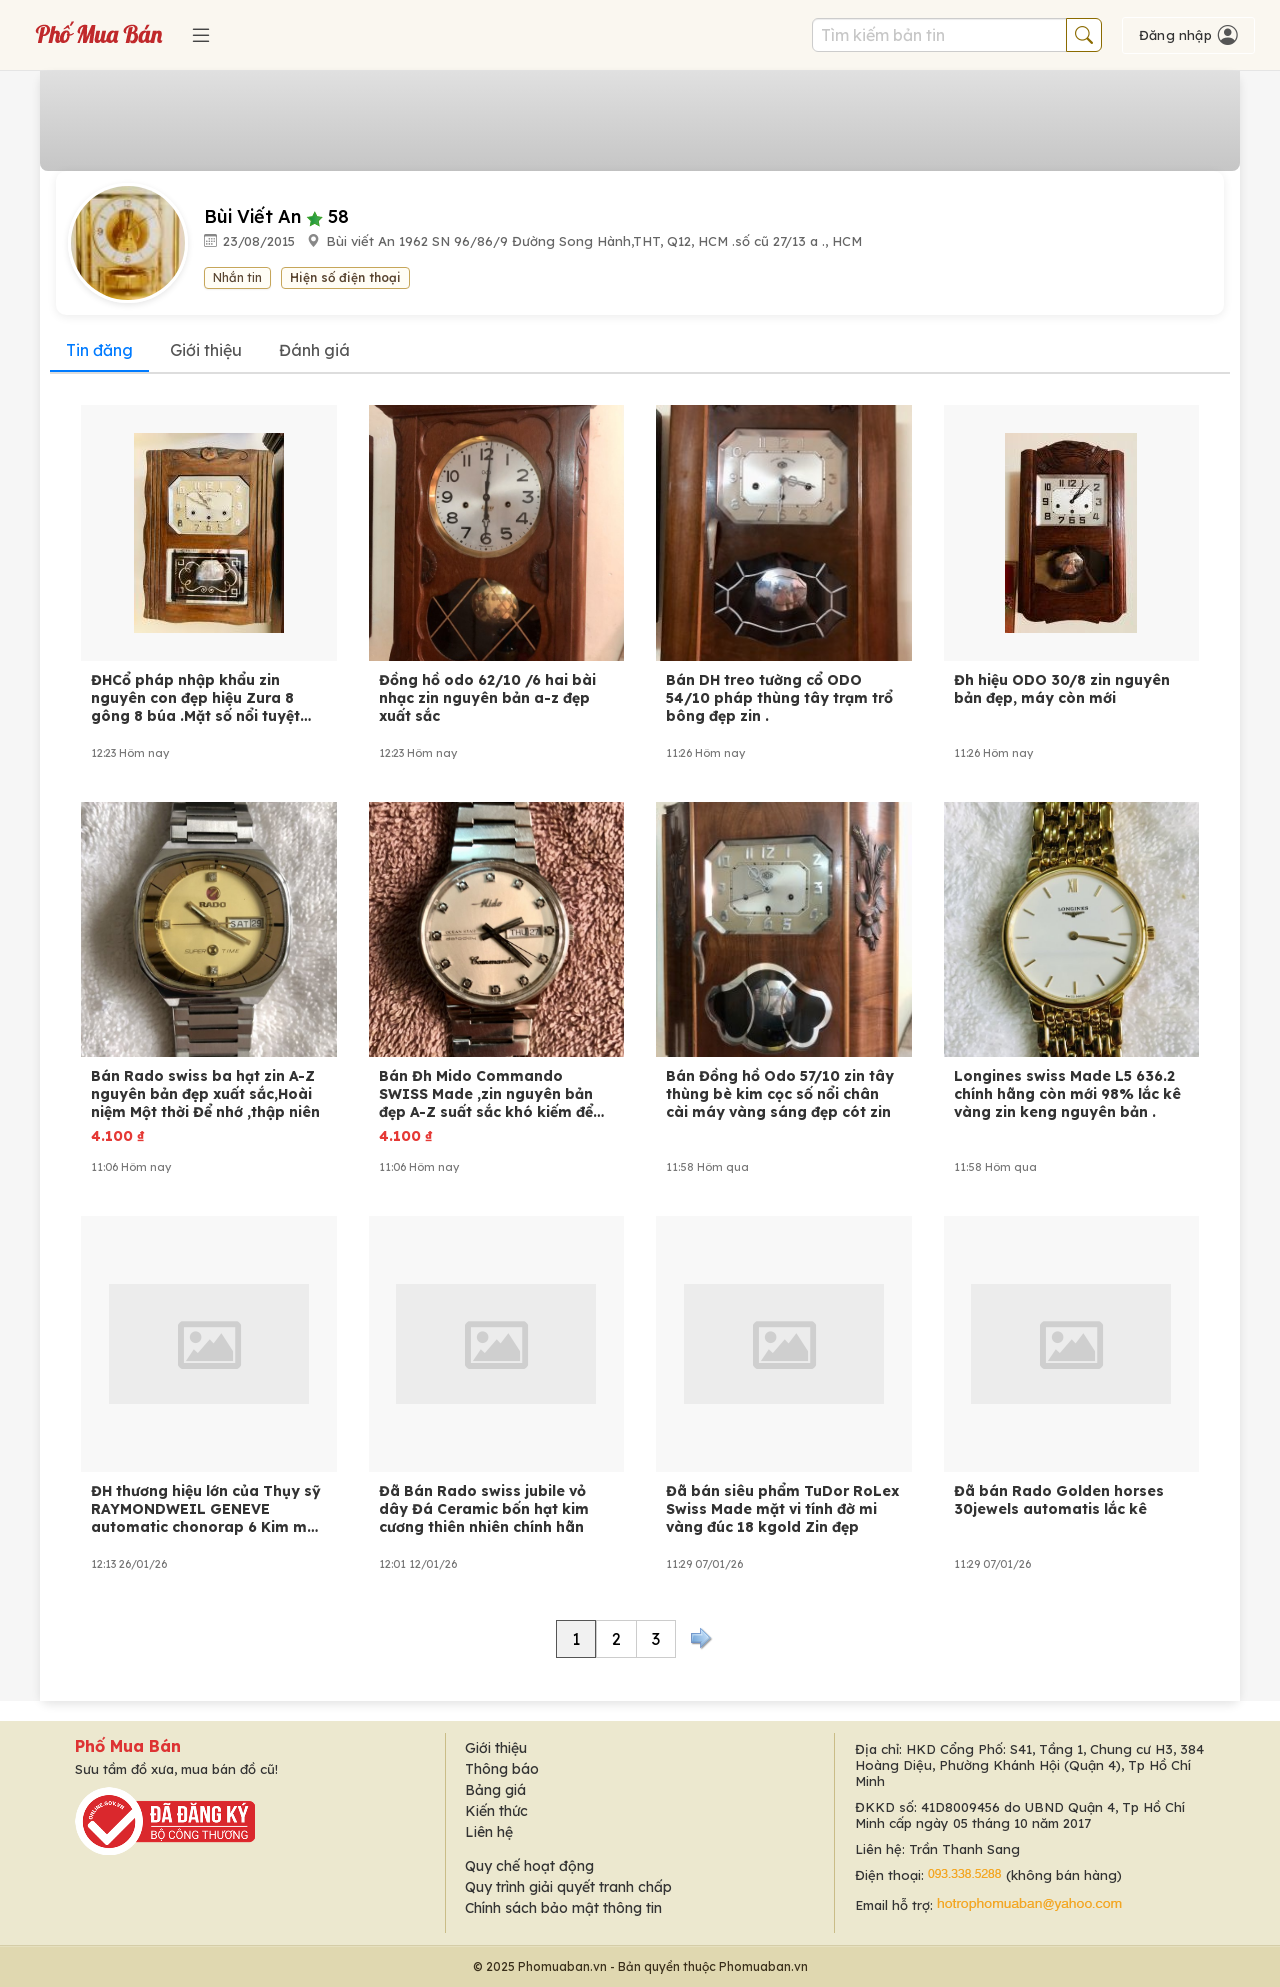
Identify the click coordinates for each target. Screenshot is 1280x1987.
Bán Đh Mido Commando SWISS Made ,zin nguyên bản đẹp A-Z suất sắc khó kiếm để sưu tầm (486, 1094)
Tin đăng (99, 350)
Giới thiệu (206, 350)
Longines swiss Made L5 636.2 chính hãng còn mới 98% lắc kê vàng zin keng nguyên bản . (1067, 1094)
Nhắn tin (237, 277)
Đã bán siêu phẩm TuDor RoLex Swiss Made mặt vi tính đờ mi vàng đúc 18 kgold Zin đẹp (782, 1509)
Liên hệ (489, 1832)
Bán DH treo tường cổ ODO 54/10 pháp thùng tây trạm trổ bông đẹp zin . (779, 698)
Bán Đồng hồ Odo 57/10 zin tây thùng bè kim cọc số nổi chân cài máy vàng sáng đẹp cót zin (780, 1094)
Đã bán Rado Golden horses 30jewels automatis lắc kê (1059, 1500)
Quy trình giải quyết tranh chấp (568, 1887)
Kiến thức (496, 1811)
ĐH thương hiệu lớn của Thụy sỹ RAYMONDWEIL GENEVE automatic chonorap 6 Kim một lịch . (206, 1509)
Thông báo (502, 1769)
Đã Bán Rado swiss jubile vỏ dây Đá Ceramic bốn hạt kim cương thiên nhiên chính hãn (484, 1509)
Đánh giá (314, 350)
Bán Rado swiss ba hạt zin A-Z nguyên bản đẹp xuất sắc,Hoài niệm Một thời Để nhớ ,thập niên (205, 1094)
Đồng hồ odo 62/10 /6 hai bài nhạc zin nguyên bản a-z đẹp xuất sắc (487, 698)
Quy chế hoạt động (529, 1866)
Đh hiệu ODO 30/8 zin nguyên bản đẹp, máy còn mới (1062, 689)
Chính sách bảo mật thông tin (563, 1908)
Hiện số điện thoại (345, 277)
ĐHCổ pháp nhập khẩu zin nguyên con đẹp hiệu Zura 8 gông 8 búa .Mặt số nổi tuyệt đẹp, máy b (195, 698)
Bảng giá (495, 1790)
